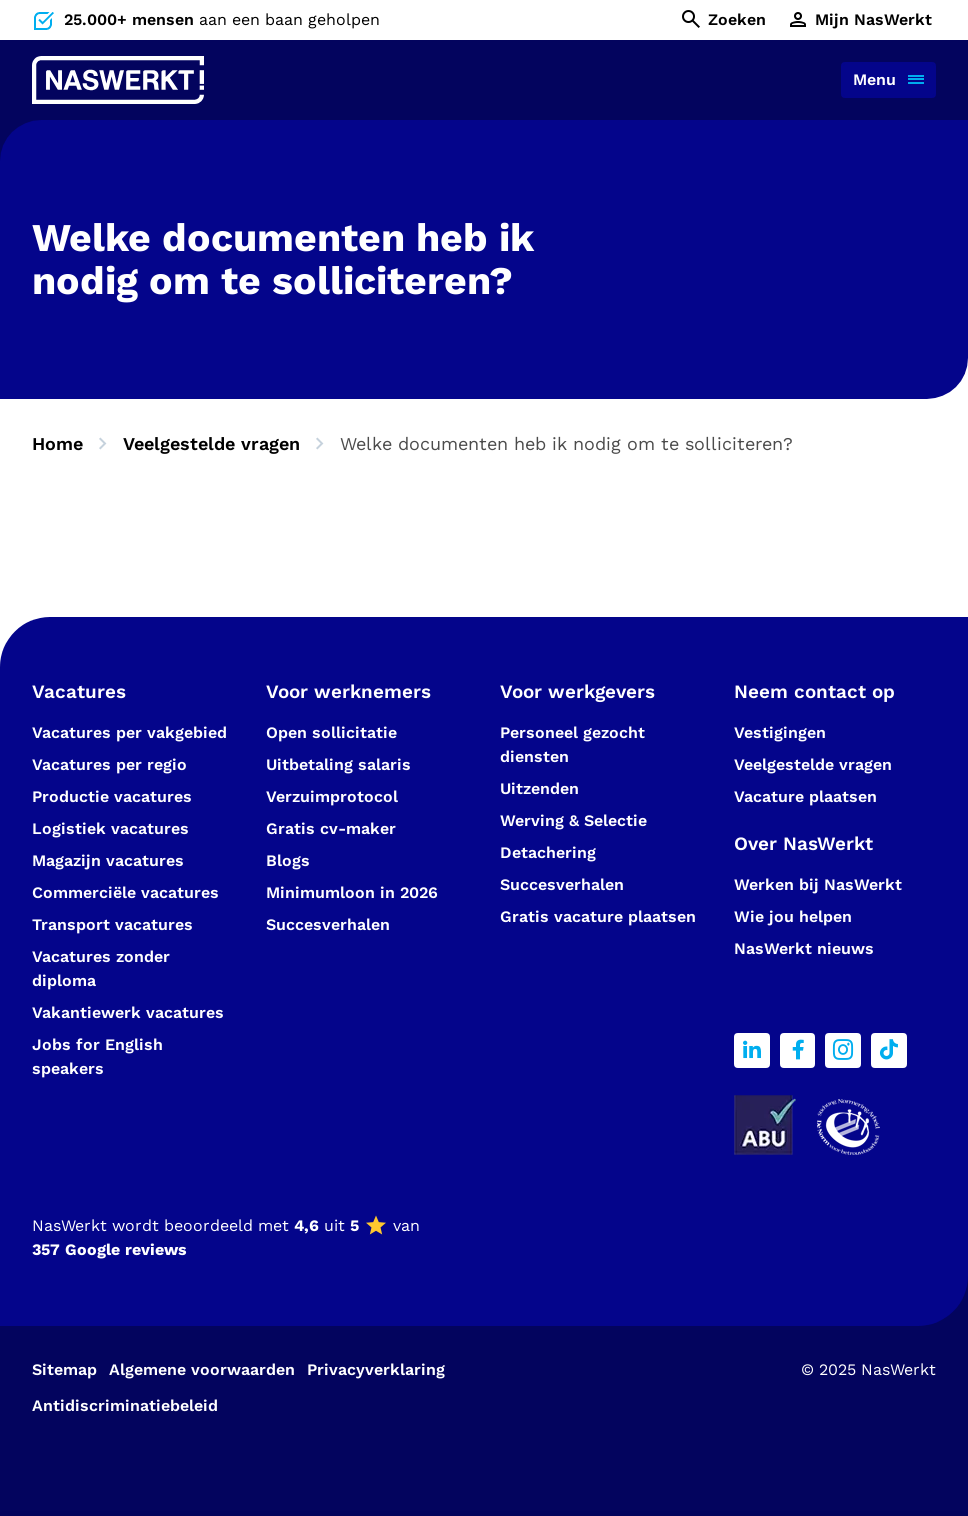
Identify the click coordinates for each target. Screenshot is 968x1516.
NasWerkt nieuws (804, 948)
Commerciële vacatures (125, 892)
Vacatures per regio (109, 764)
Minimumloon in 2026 (352, 892)
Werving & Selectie (573, 820)
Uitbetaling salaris (338, 764)
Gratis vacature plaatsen (598, 916)
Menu (874, 79)
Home (57, 443)
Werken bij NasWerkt (818, 884)
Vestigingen (780, 732)
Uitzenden (539, 788)
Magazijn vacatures (108, 860)
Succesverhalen (330, 924)
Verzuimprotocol (332, 796)
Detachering (548, 852)
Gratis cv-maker (331, 828)
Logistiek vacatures (110, 828)
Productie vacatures (112, 796)
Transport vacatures (112, 924)
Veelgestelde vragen (211, 443)
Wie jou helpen (793, 916)
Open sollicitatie (331, 732)
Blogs (288, 860)
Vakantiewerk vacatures (128, 1012)
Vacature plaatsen (805, 796)
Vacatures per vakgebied (129, 732)
